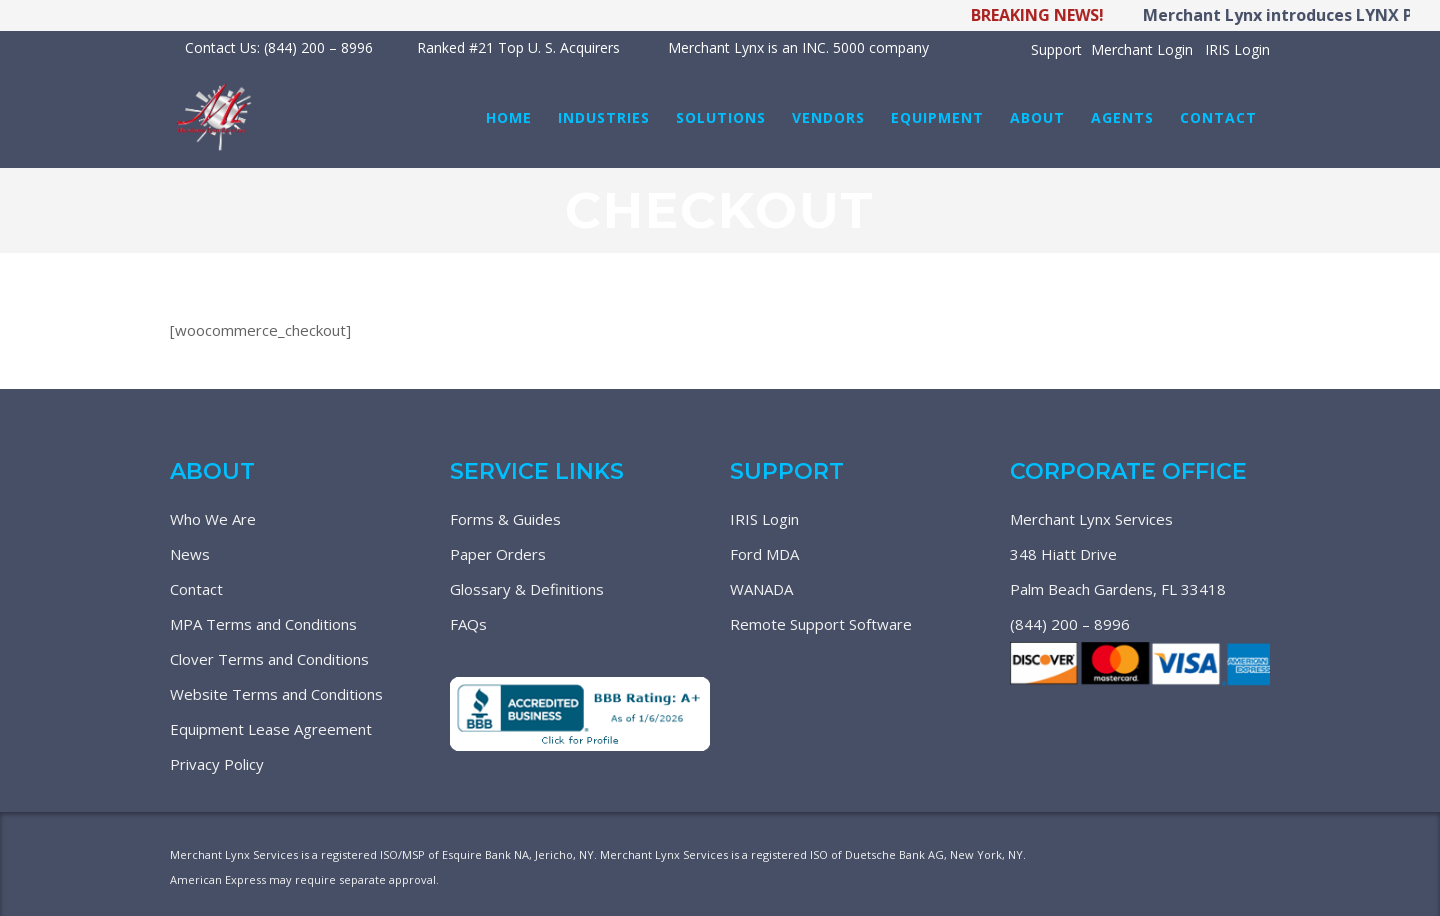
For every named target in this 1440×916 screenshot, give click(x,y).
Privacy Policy (217, 764)
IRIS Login (1237, 49)
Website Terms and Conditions (276, 694)
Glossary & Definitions (527, 589)
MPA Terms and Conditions (263, 624)
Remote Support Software (821, 624)
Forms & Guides (505, 519)
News (190, 554)
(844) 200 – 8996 (1070, 624)
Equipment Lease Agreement (271, 729)
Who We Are (213, 519)
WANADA (761, 589)
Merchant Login (1142, 49)
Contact (196, 589)
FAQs (468, 624)
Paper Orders (498, 554)
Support (1056, 49)
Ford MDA (764, 554)
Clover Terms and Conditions (269, 659)
